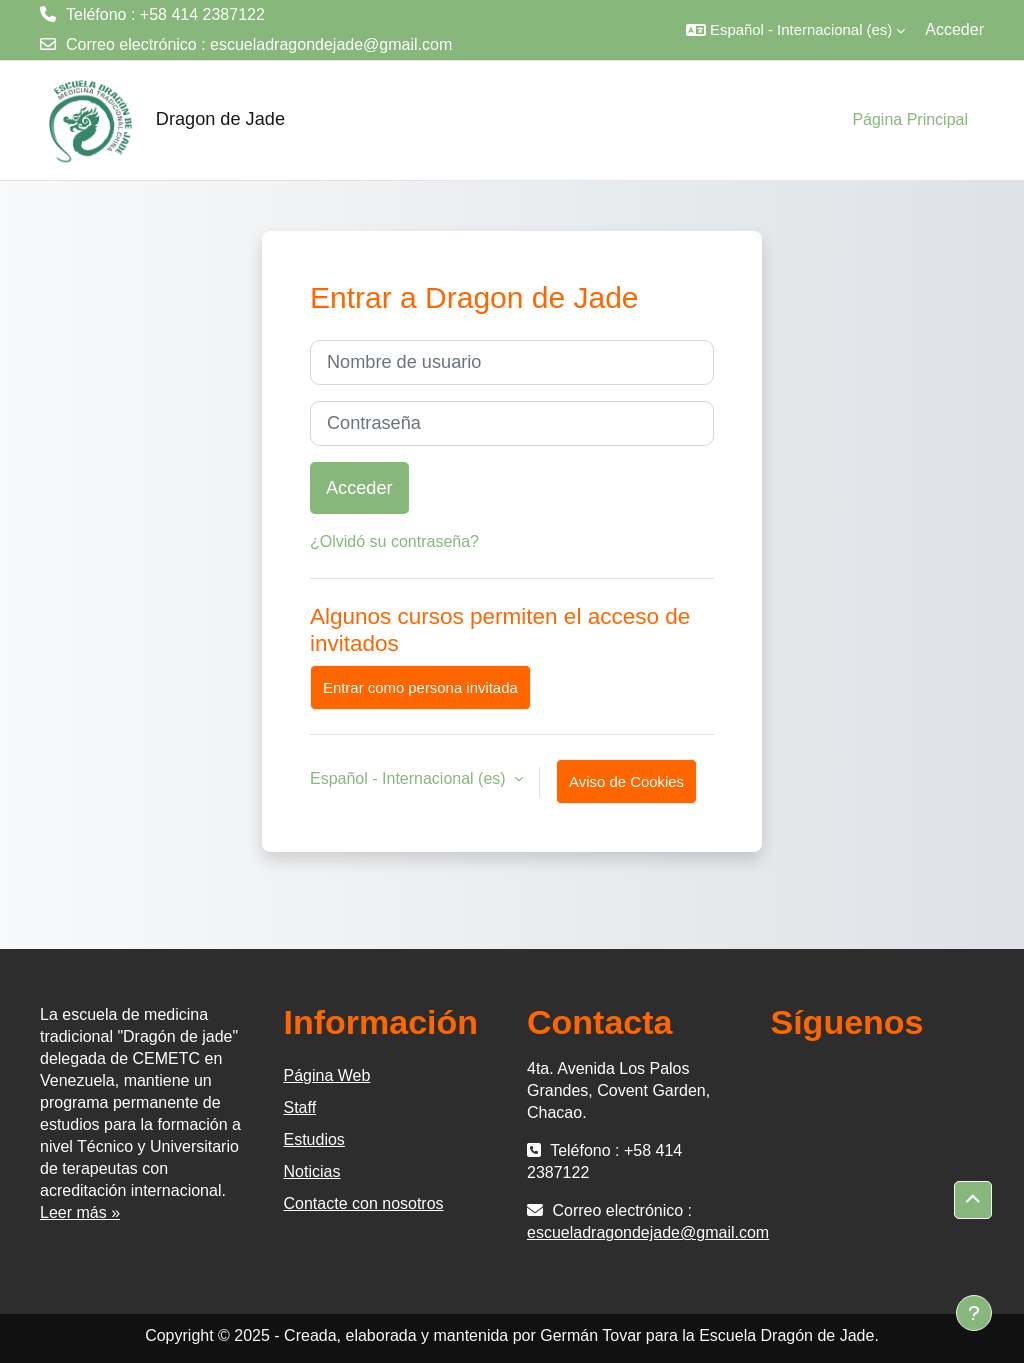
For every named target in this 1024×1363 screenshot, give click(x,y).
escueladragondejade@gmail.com (331, 44)
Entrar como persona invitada (420, 687)
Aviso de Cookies (626, 781)
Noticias (312, 1171)
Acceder (954, 29)
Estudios (314, 1139)
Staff (300, 1107)
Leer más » (80, 1212)
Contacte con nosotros (364, 1203)
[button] (795, 30)
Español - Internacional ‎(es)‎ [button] (410, 778)
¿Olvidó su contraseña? (394, 541)
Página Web (327, 1075)
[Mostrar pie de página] (974, 1313)
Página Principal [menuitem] (910, 119)
